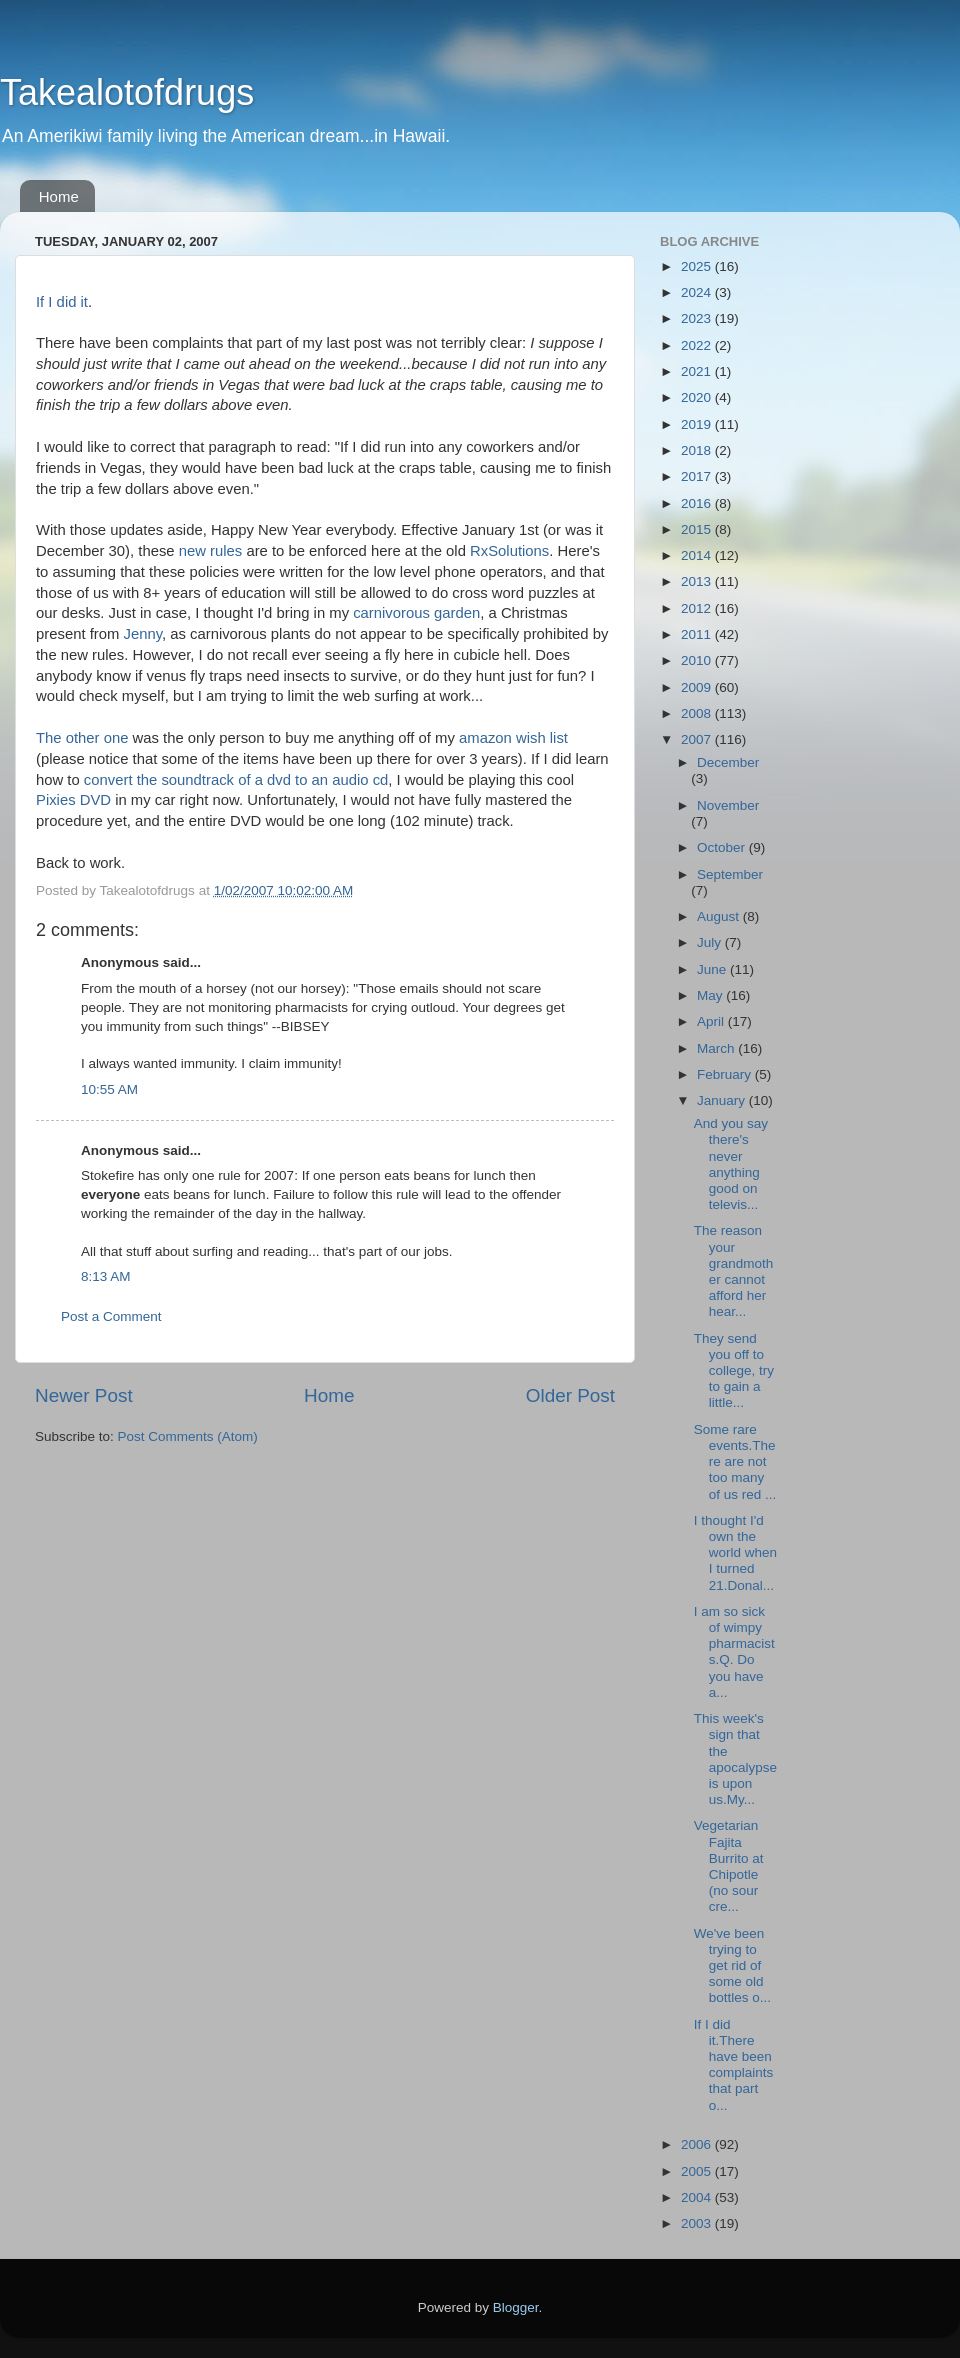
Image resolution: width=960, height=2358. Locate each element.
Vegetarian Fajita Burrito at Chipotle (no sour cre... (729, 1866)
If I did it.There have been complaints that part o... (734, 2065)
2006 (698, 2144)
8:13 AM (106, 1276)
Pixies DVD (73, 800)
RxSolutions (509, 551)
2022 (698, 345)
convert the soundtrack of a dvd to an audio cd (236, 780)
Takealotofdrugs (127, 92)
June (713, 969)
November (728, 805)
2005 (698, 2171)
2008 (698, 713)
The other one (82, 738)
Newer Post (84, 1395)
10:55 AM (109, 1089)
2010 (698, 660)
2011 (698, 634)
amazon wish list (513, 738)
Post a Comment (111, 1316)
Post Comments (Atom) (188, 1436)
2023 (698, 318)
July (711, 942)
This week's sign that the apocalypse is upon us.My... (735, 1759)
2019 (698, 424)
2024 (698, 292)
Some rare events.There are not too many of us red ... (735, 1462)
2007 (698, 739)
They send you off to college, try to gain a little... (734, 1371)
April (712, 1021)
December (728, 762)
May (711, 995)
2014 (698, 555)
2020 (698, 397)
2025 (698, 266)
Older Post (570, 1395)
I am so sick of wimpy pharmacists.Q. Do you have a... (734, 1652)
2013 (698, 581)
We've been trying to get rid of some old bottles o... (732, 1966)
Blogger (516, 2307)
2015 (698, 529)
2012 (698, 608)
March (717, 1048)
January (723, 1100)
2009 (698, 687)
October (723, 847)
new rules (211, 551)
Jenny (142, 634)
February (726, 1074)
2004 (698, 2197)
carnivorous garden (416, 613)
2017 (698, 476)
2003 (698, 2223)
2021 (698, 371)
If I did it (62, 302)
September (730, 874)
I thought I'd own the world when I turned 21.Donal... (735, 1553)
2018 (698, 450)
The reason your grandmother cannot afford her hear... (734, 1271)
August (720, 916)
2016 (698, 503)
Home (59, 196)
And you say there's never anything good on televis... (731, 1164)
